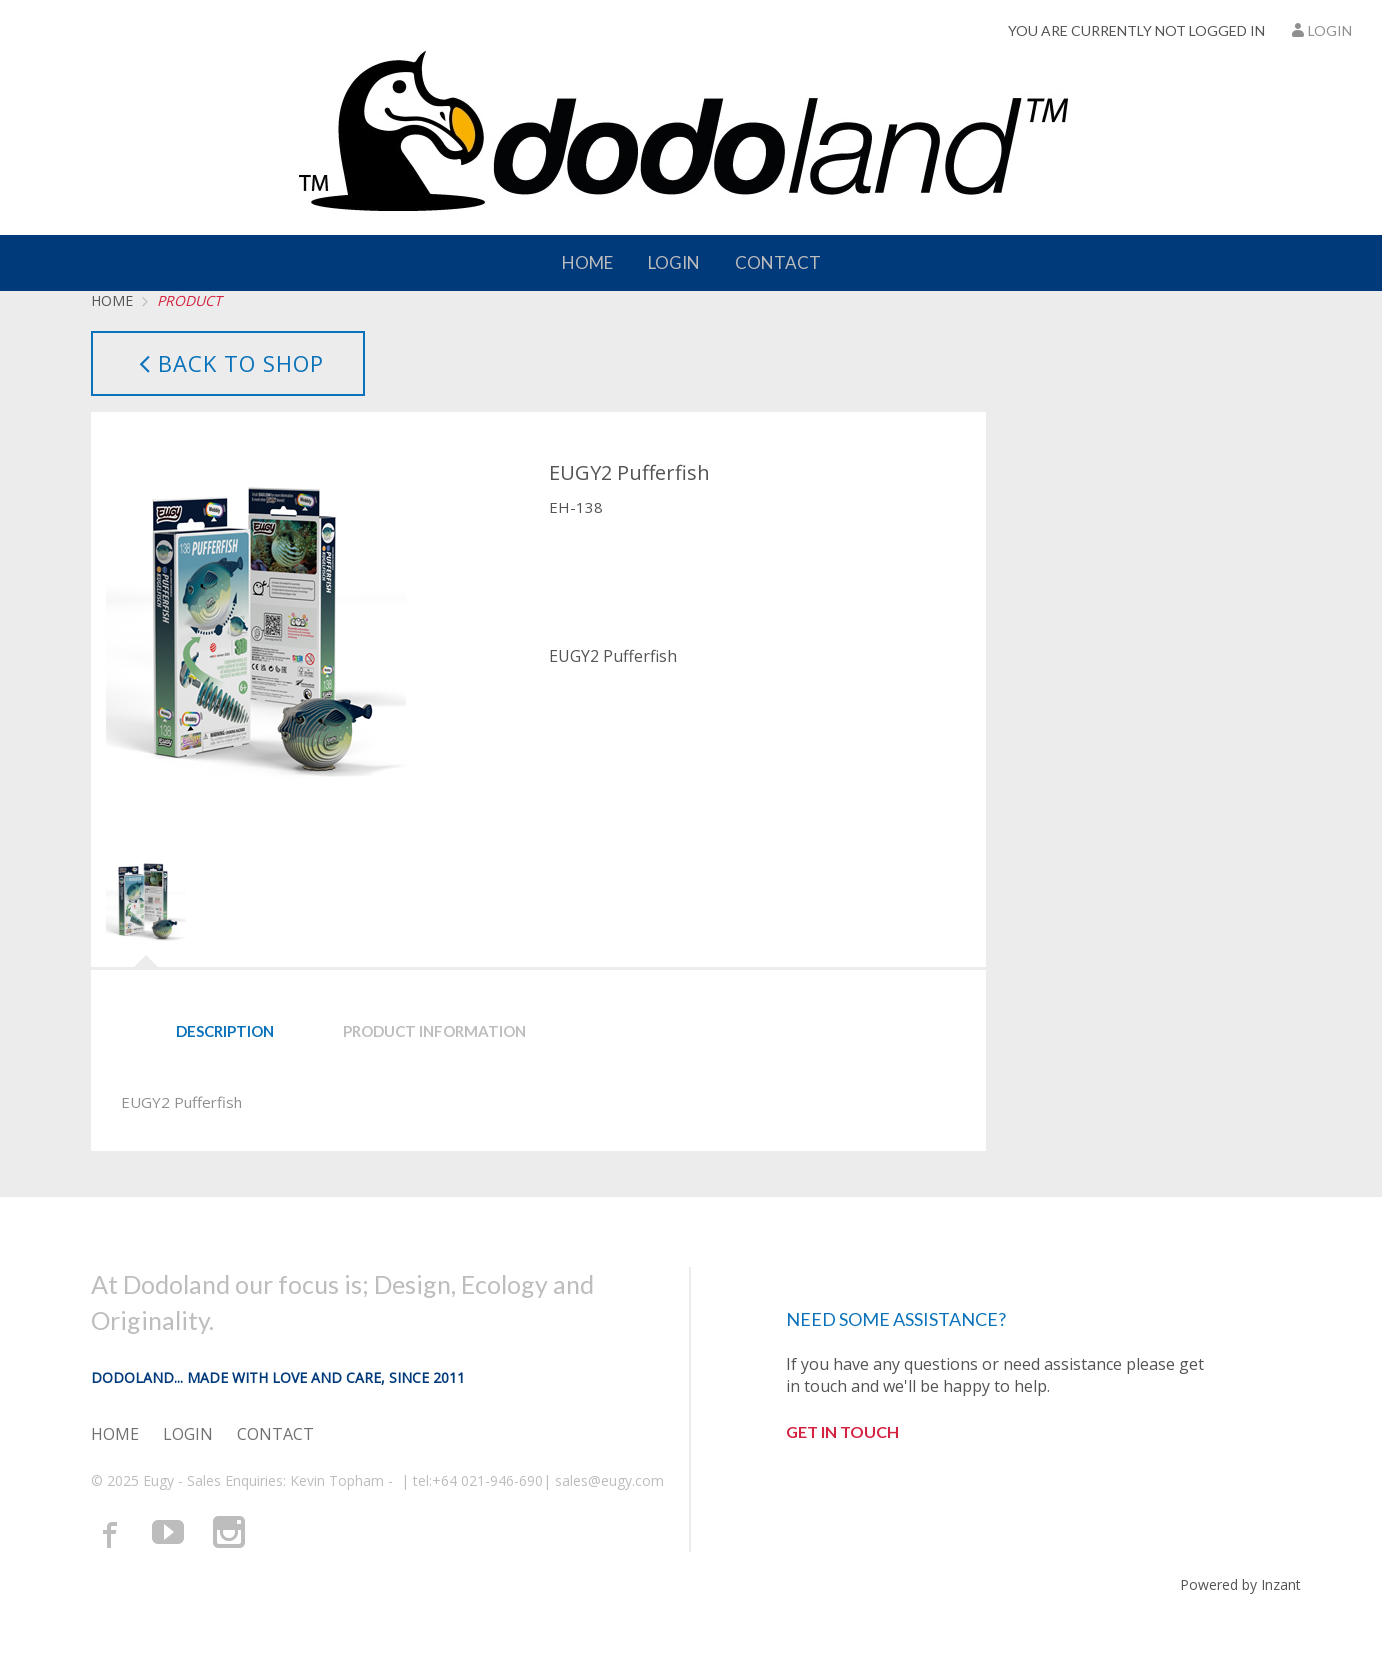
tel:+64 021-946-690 (478, 1480)
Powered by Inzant (1240, 1584)
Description (225, 1031)
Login (1320, 30)
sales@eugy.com (609, 1480)
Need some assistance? (896, 1319)
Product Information (434, 1031)
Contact (778, 262)
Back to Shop (228, 363)
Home (587, 262)
